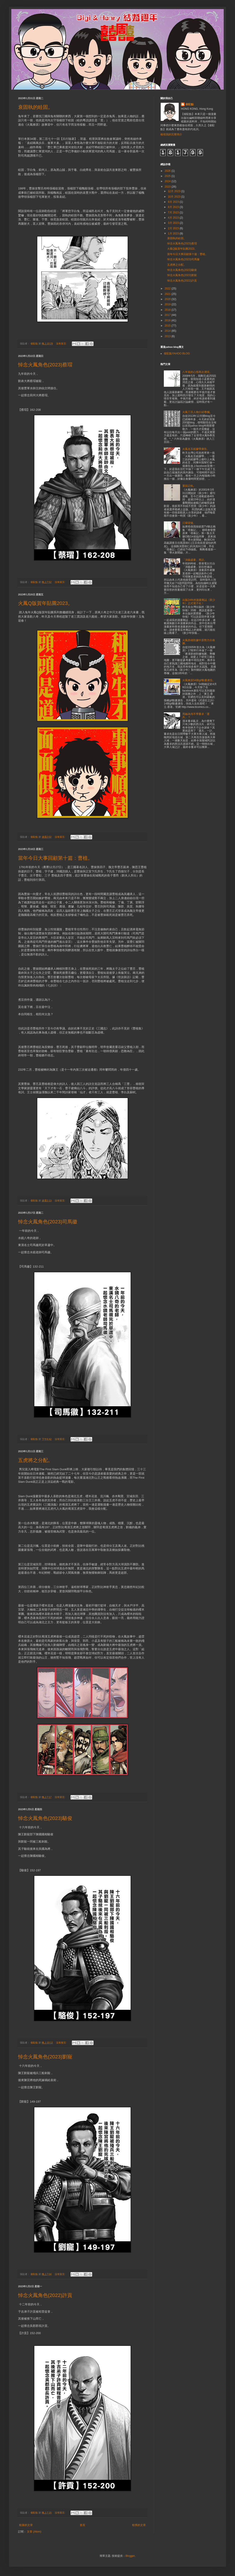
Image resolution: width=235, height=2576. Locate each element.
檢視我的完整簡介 (171, 134)
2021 (168, 294)
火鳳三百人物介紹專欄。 (197, 412)
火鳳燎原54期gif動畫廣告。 (198, 680)
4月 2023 (174, 217)
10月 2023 (174, 196)
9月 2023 (174, 201)
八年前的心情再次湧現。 (197, 372)
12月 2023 (174, 191)
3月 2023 (174, 222)
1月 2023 (174, 233)
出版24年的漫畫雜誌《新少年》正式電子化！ (198, 601)
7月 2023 (174, 212)
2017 (168, 315)
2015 (168, 325)
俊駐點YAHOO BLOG (177, 353)
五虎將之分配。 (35, 1460)
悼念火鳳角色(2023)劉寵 (45, 2057)
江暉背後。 (189, 523)
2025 (168, 176)
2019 (168, 304)
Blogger (130, 2555)
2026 (168, 170)
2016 (168, 320)
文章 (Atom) (34, 2531)
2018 (168, 309)
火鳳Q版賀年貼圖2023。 (45, 603)
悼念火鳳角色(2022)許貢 (45, 2295)
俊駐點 (190, 104)
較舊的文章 (139, 2525)
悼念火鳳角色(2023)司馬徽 (47, 1222)
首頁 (82, 2525)
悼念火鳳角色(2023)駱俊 (45, 1818)
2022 (168, 288)
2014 (168, 330)
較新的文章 (26, 2525)
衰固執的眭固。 (35, 107)
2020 (168, 299)
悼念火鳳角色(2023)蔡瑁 (45, 365)
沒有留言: (61, 343)
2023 (168, 186)
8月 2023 (174, 207)
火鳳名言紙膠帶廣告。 (195, 449)
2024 (168, 181)
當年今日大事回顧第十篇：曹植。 (55, 858)
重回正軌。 (189, 485)
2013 (168, 336)
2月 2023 (174, 228)
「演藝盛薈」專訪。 (194, 559)
